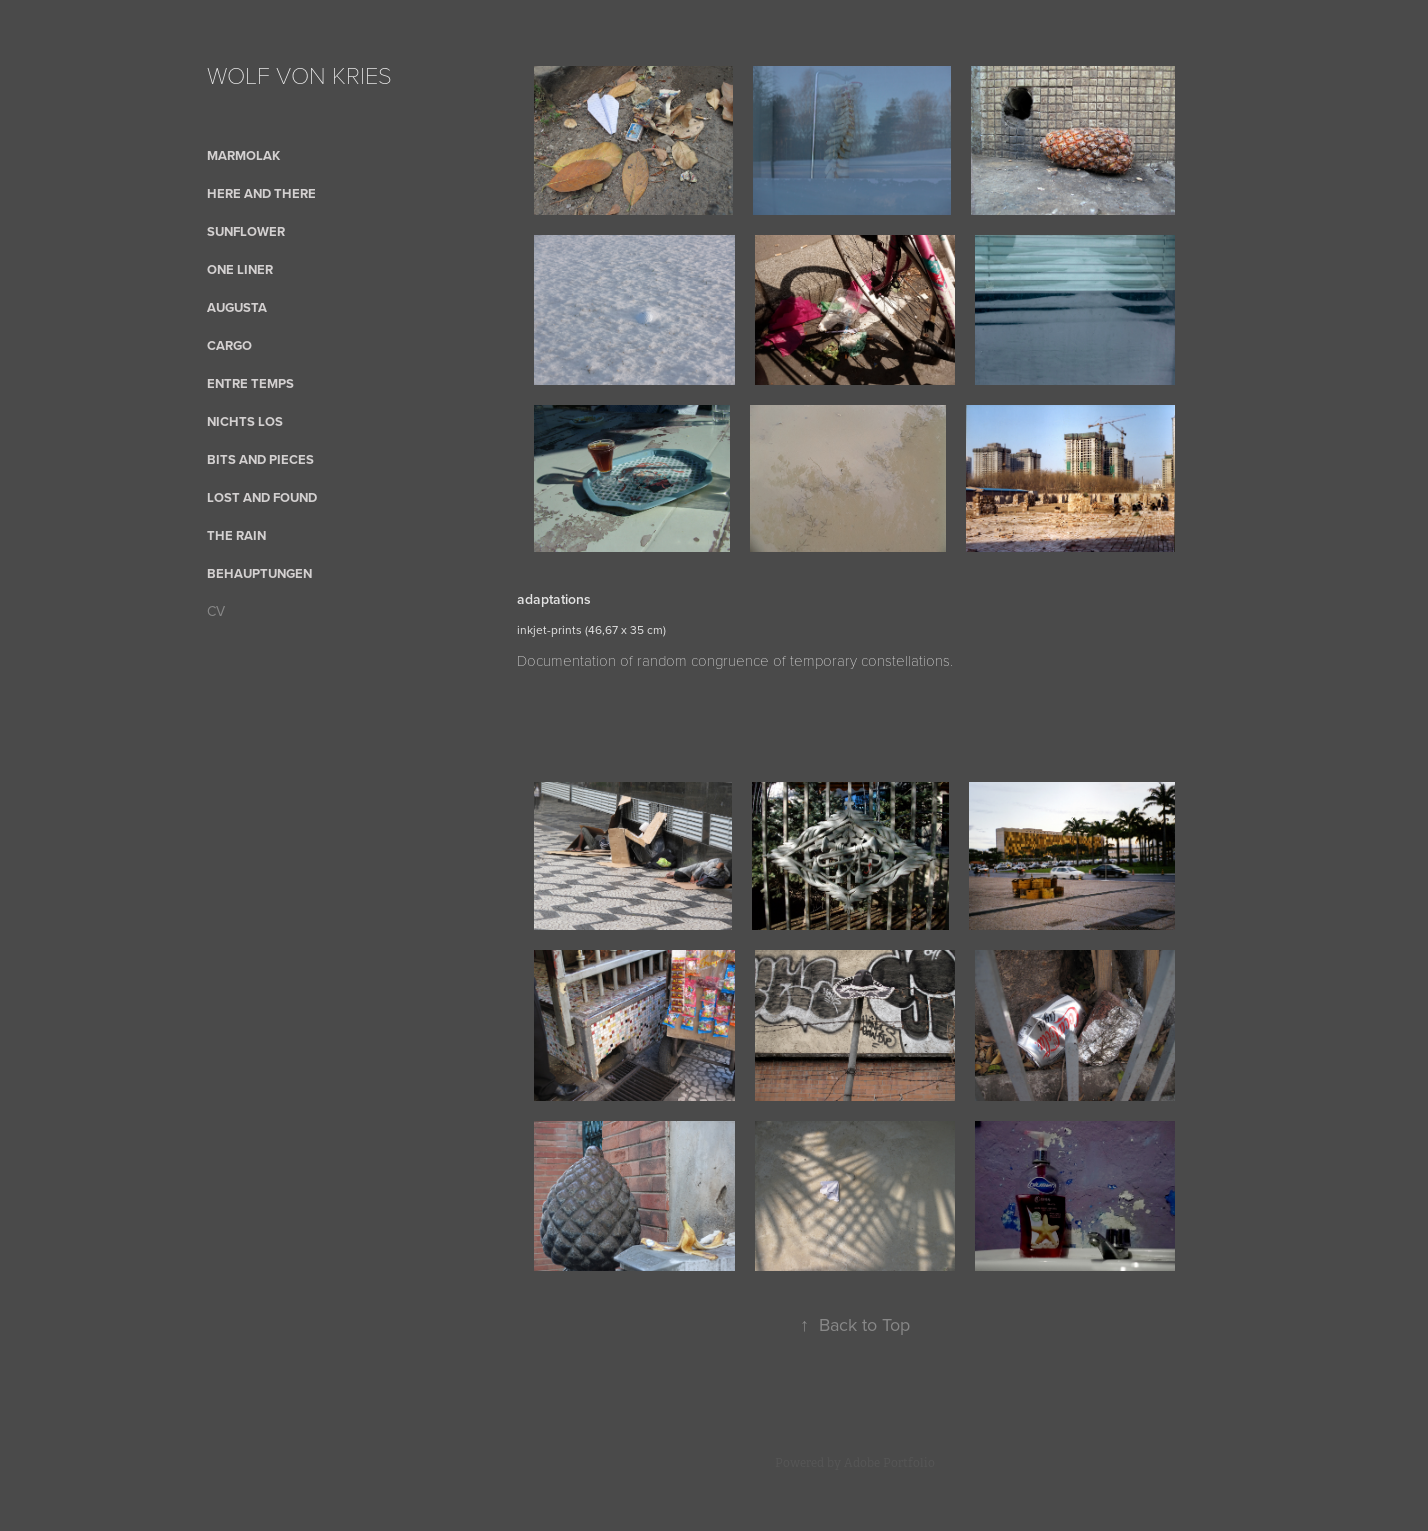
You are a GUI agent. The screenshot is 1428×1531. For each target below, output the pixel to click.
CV (216, 611)
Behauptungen (259, 573)
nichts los (245, 421)
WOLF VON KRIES (299, 74)
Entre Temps (250, 383)
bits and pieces (260, 459)
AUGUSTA (237, 307)
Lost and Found (262, 497)
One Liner (240, 269)
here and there (261, 193)
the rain (236, 535)
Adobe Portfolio (889, 1463)
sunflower (246, 231)
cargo (229, 345)
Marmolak (243, 155)
